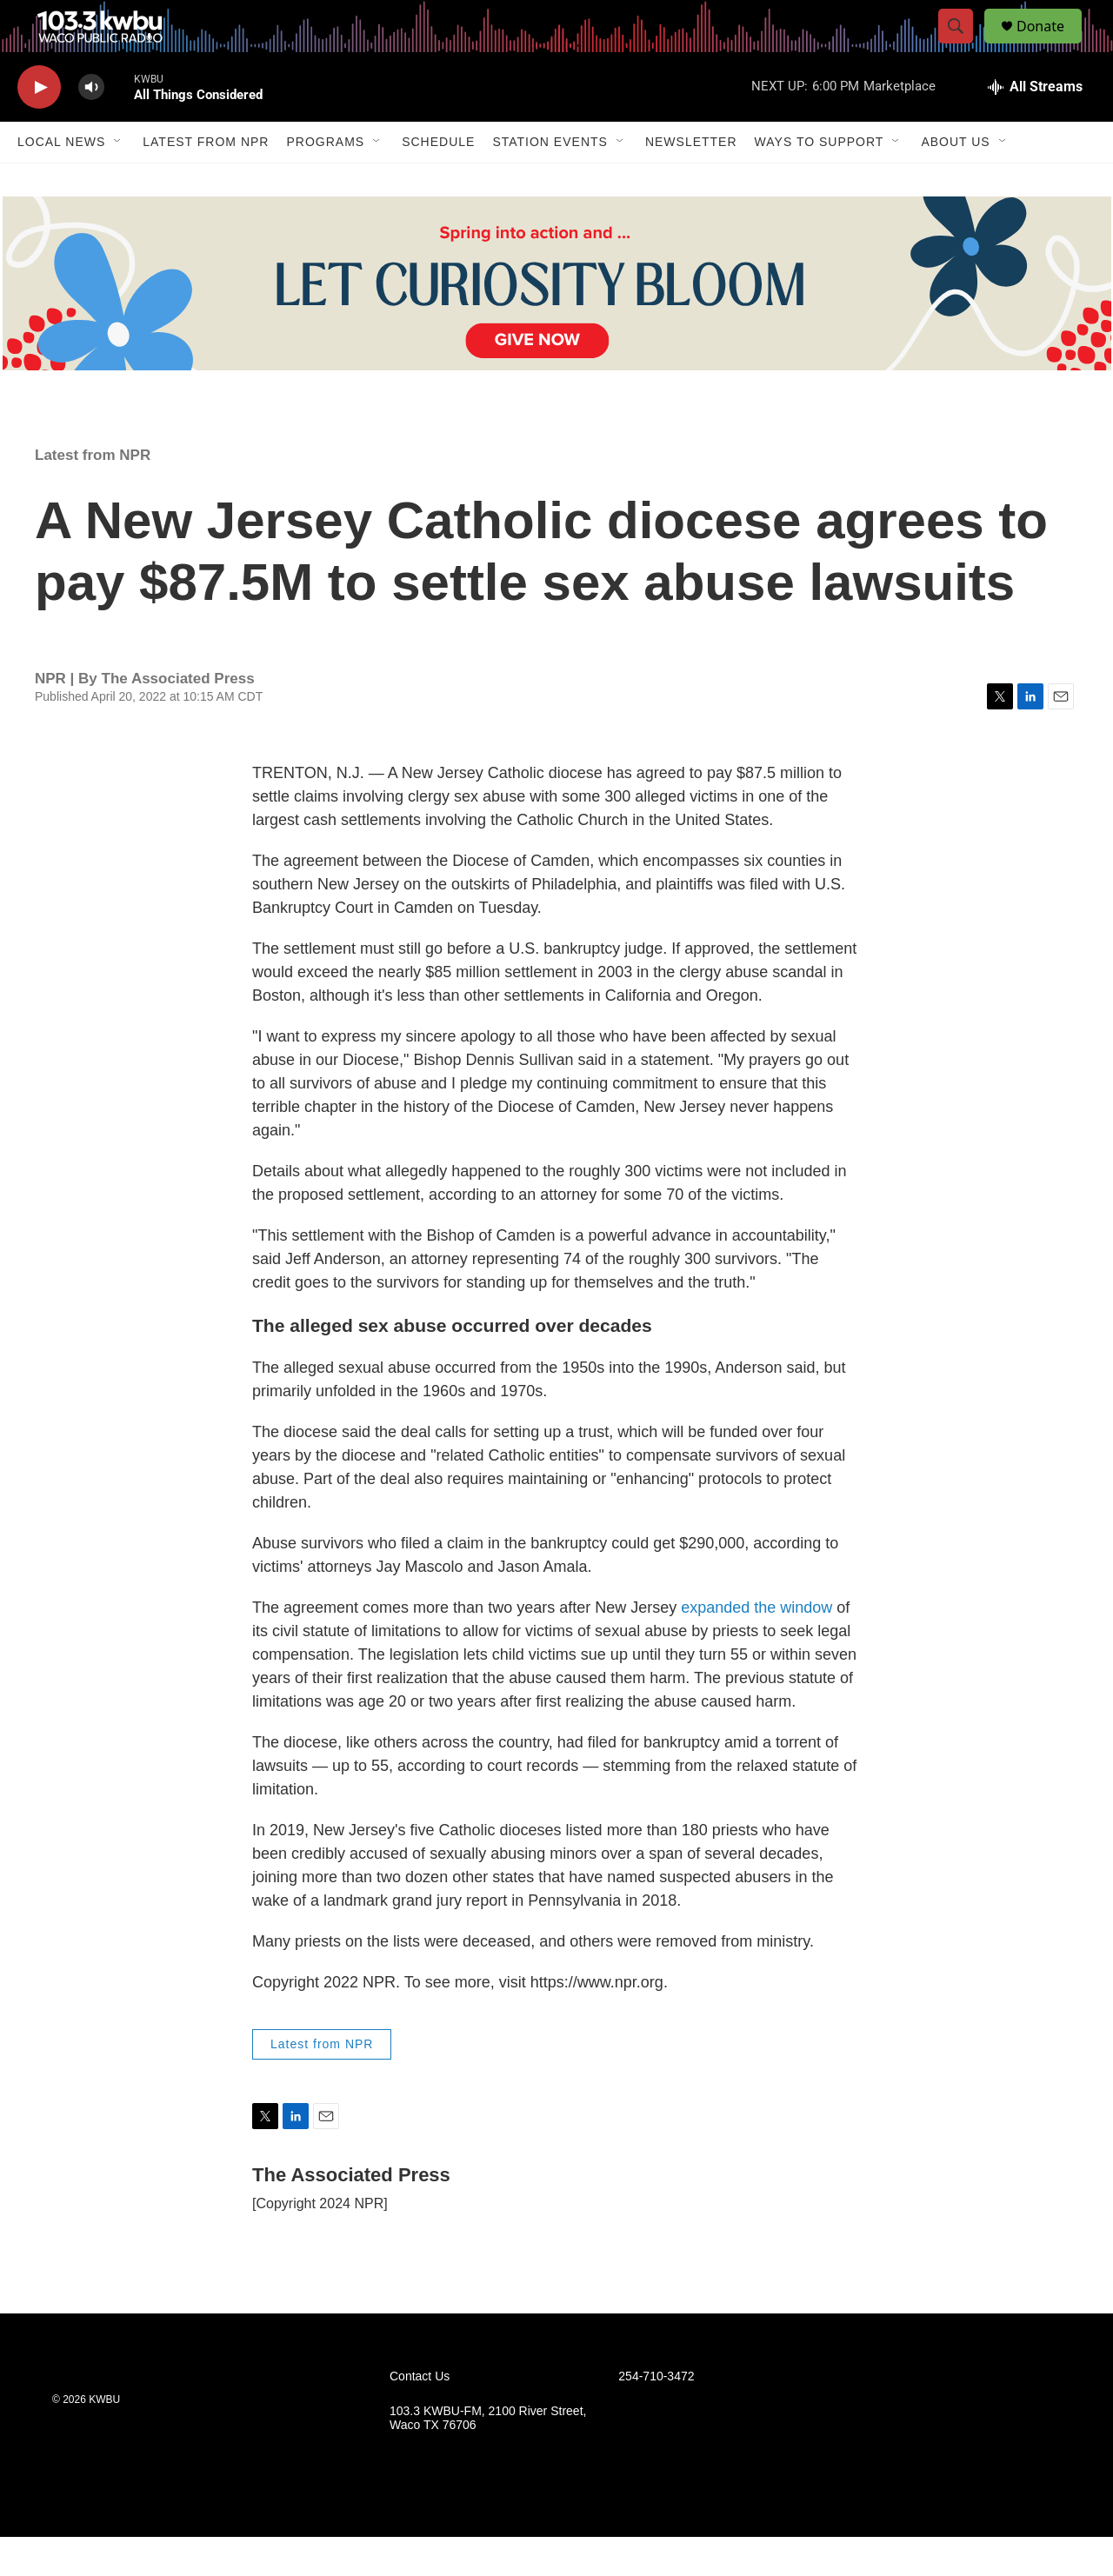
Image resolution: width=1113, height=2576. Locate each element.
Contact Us (420, 2415)
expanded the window (756, 1646)
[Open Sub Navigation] (118, 181)
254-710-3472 (656, 2415)
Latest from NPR (206, 181)
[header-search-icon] (963, 46)
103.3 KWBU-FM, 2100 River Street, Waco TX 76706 (488, 2457)
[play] (39, 126)
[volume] (91, 126)
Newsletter (691, 181)
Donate (1051, 46)
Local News (61, 181)
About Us (955, 181)
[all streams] (1035, 126)
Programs (325, 181)
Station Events (550, 181)
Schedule (438, 181)
